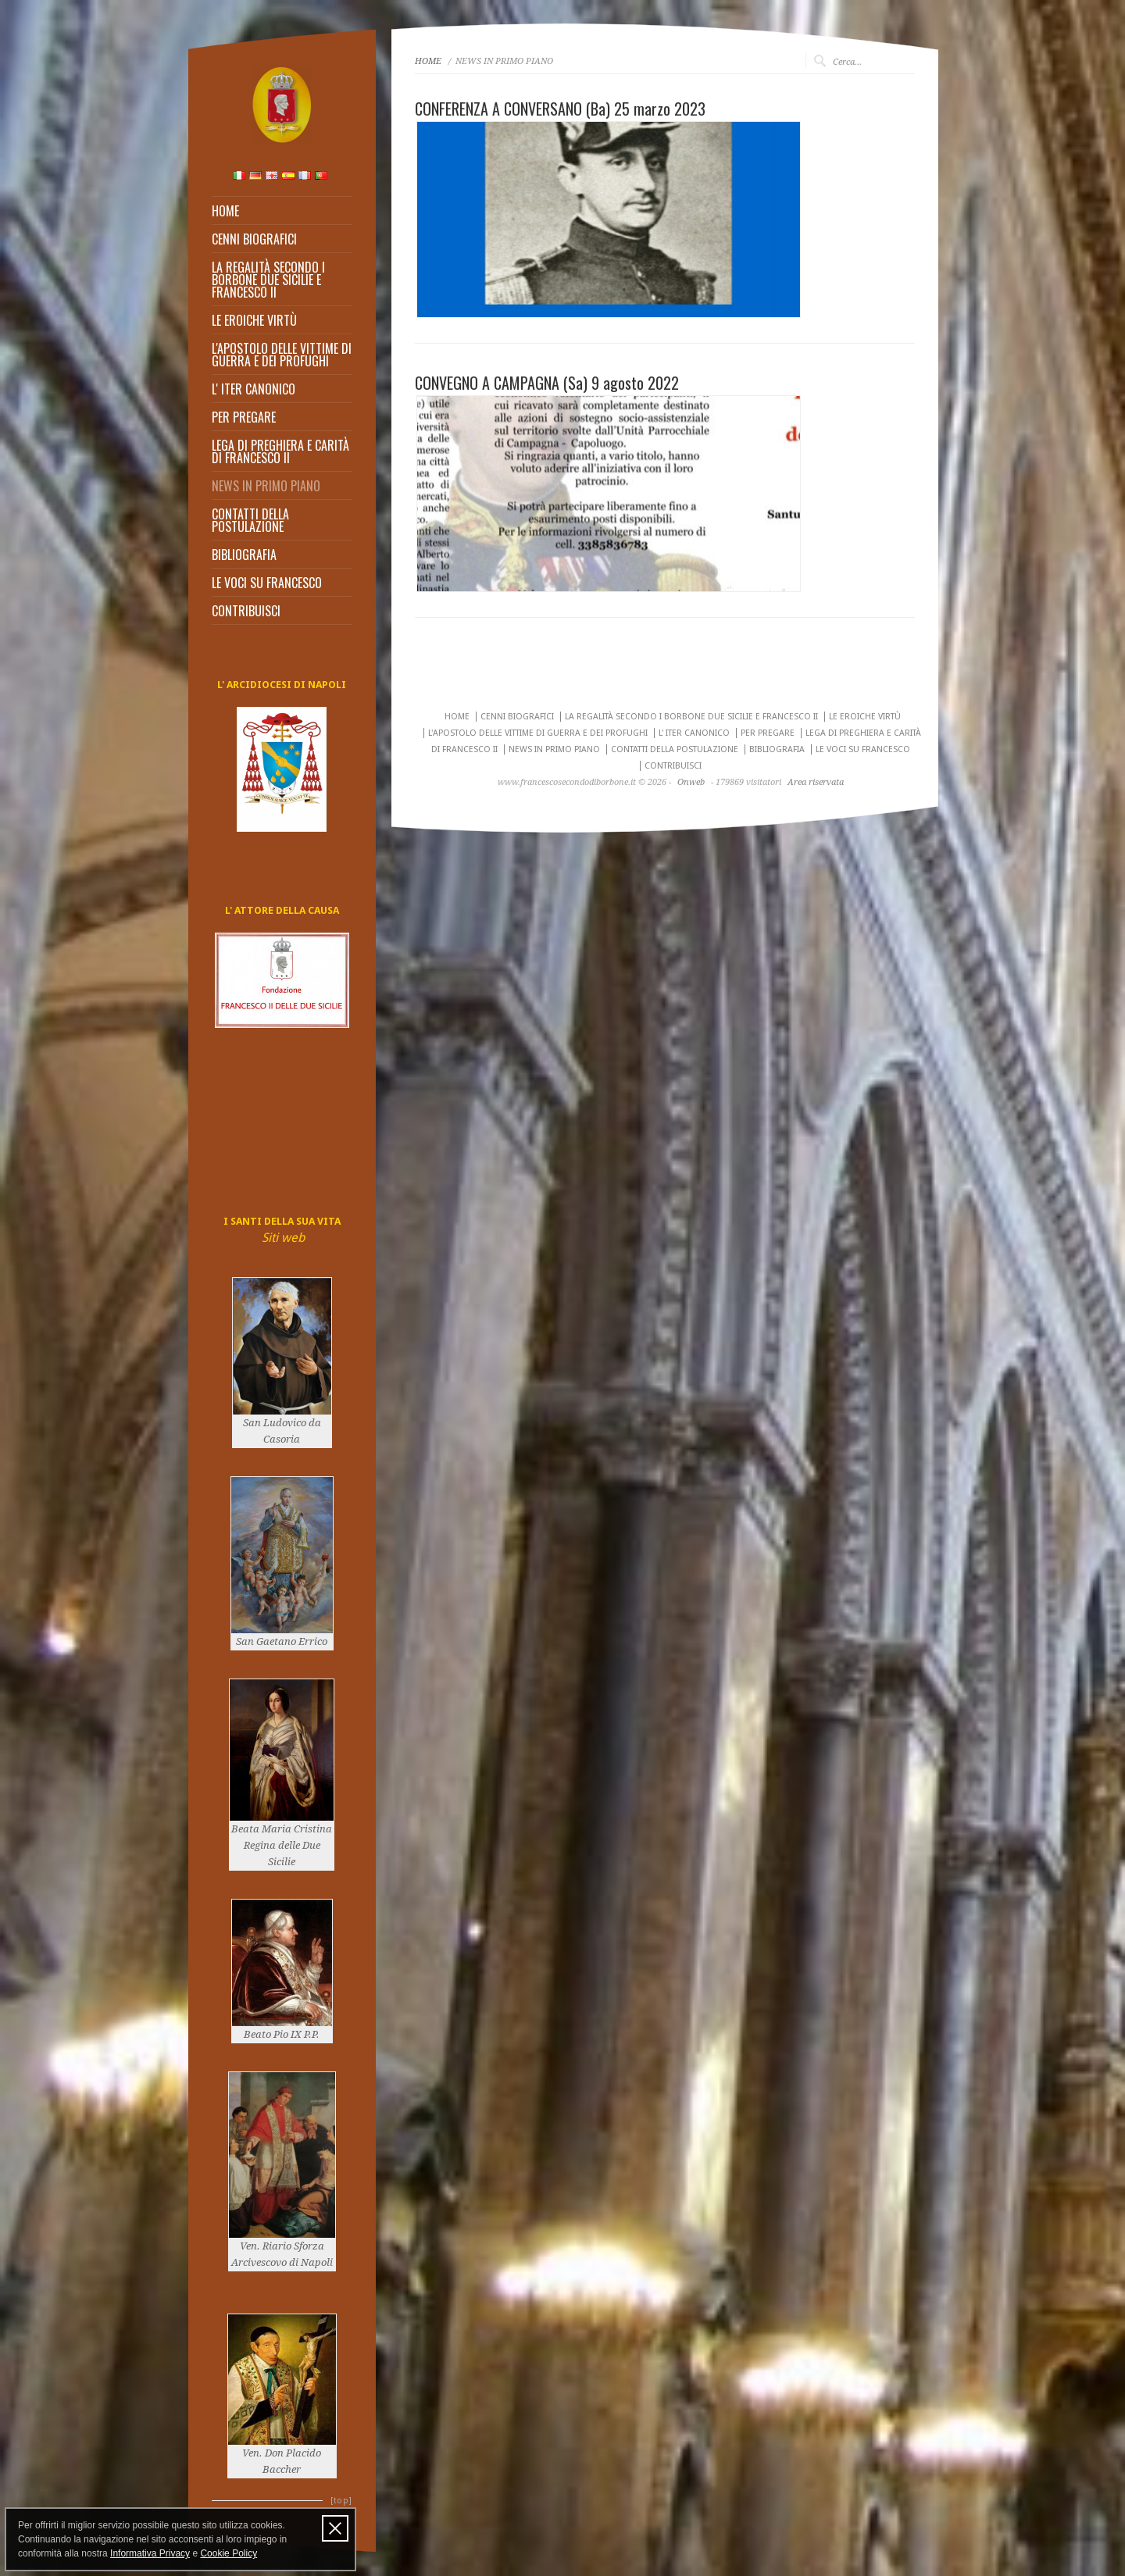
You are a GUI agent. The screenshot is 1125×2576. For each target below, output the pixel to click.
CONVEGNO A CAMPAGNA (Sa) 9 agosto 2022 (547, 382)
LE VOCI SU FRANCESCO (267, 582)
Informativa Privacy (150, 2553)
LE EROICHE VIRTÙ (254, 320)
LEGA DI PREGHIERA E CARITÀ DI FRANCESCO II (280, 451)
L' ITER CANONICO (253, 389)
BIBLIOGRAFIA (244, 554)
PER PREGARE (244, 417)
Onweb (691, 782)
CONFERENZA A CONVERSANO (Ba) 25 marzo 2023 (560, 108)
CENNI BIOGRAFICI (254, 239)
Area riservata (816, 782)
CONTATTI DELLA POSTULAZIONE (250, 520)
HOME (225, 211)
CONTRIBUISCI (246, 611)
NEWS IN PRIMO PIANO (266, 486)
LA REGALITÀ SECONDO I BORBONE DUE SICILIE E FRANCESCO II (268, 279)
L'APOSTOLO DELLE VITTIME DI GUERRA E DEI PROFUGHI (282, 354)
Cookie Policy (228, 2553)
